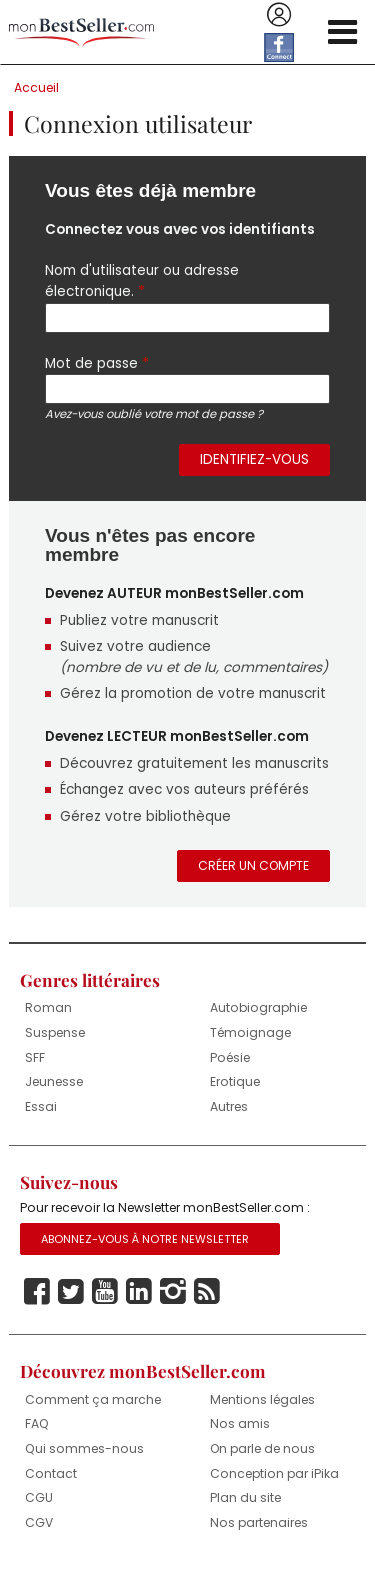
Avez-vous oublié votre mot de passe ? (154, 414)
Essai (41, 1106)
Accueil (36, 87)
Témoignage (250, 1032)
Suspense (55, 1032)
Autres (229, 1106)
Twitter (71, 1292)
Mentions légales (262, 1399)
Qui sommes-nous (84, 1448)
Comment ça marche (93, 1399)
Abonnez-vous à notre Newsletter (145, 1239)
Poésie (230, 1057)
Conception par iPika (274, 1473)
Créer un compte (253, 865)
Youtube (105, 1292)
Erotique (235, 1081)
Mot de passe (97, 363)
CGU (39, 1497)
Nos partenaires (259, 1522)
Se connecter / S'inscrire (279, 15)
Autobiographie (258, 1007)
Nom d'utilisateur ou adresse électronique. (142, 281)
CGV (39, 1522)
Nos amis (240, 1423)
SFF (35, 1057)
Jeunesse (54, 1081)
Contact (51, 1473)
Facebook (37, 1292)
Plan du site (245, 1497)
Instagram (173, 1292)
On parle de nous (262, 1448)
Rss (207, 1292)
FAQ (37, 1423)
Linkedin (139, 1292)
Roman (48, 1007)
